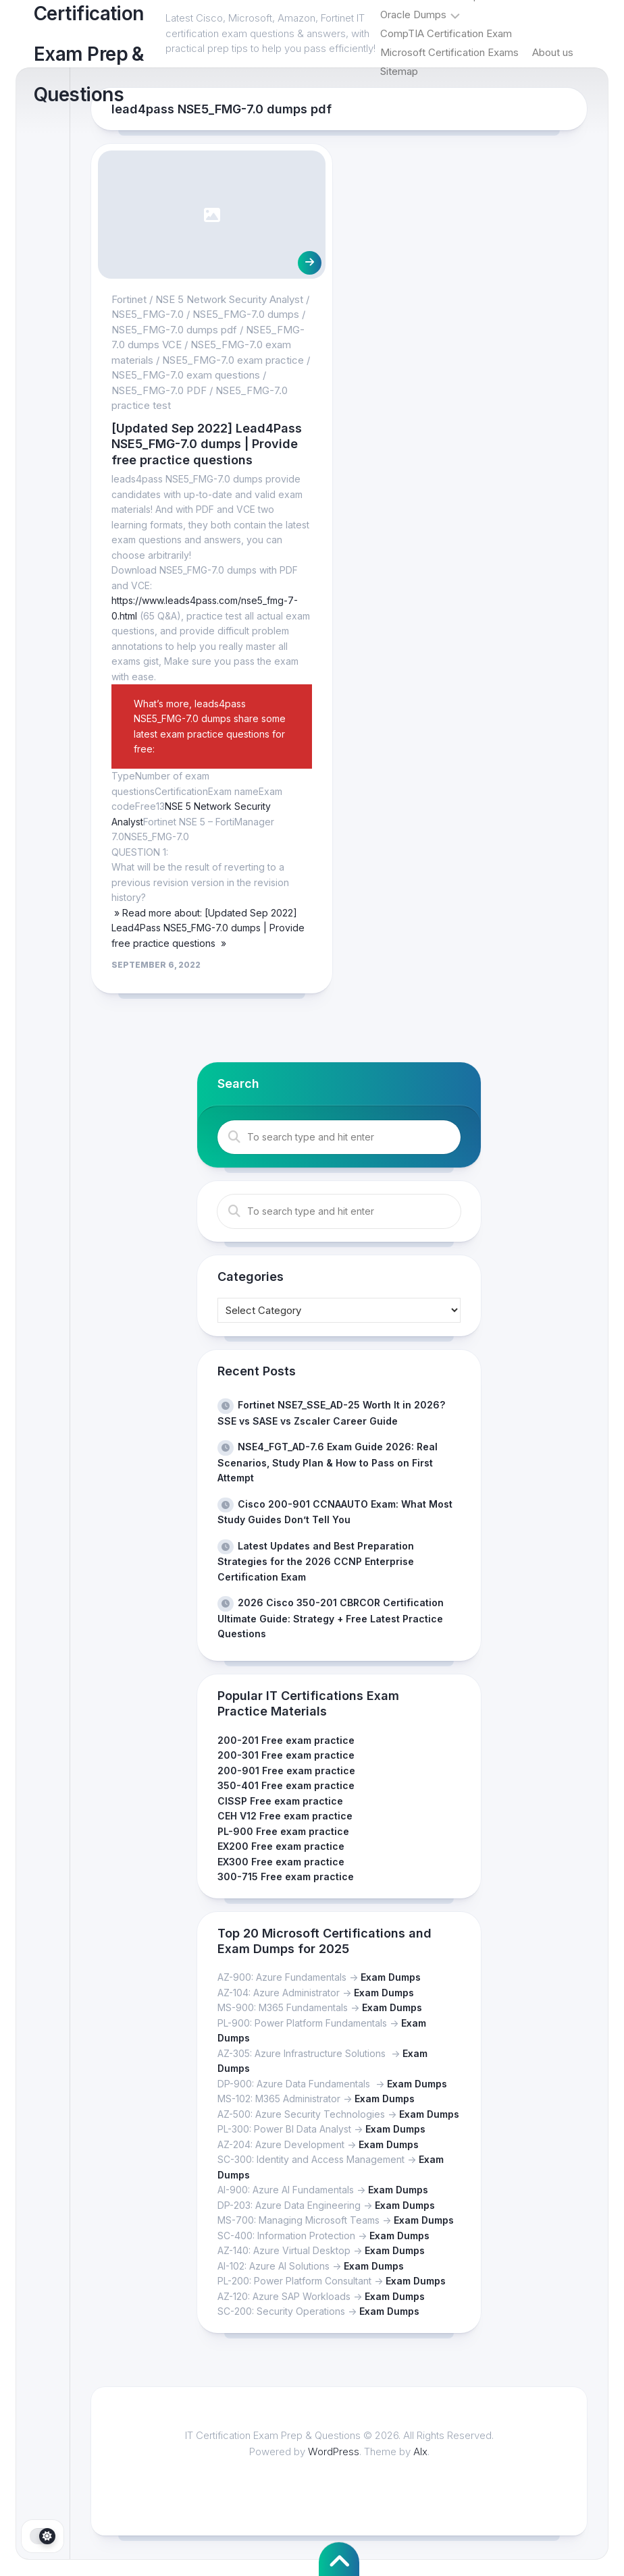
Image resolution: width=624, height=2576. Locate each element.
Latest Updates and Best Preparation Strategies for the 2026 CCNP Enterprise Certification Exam (315, 1561)
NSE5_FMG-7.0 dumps (245, 314)
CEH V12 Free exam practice (285, 1815)
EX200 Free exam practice (280, 1846)
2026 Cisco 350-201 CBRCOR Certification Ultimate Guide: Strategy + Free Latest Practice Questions (330, 1618)
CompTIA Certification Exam (446, 33)
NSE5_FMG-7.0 (147, 314)
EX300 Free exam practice (280, 1861)
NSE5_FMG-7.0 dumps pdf (174, 329)
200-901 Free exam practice (286, 1770)
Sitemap (399, 71)
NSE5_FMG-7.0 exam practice (233, 360)
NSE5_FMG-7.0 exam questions (185, 374)
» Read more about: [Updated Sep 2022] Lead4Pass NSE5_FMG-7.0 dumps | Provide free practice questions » (208, 928)
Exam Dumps (391, 1977)
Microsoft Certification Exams (449, 52)
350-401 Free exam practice (286, 1785)
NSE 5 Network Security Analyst (229, 299)
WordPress (333, 2451)
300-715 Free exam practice (285, 1876)
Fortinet (129, 299)
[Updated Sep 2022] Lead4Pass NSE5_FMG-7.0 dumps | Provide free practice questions (206, 444)
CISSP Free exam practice (280, 1801)
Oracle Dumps (413, 14)
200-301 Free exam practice (286, 1755)
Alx (420, 2451)
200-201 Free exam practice (286, 1740)
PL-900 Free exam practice (283, 1831)
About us (552, 52)
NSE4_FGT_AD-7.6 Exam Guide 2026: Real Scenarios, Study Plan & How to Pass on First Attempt (327, 1462)
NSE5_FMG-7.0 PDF (159, 390)
